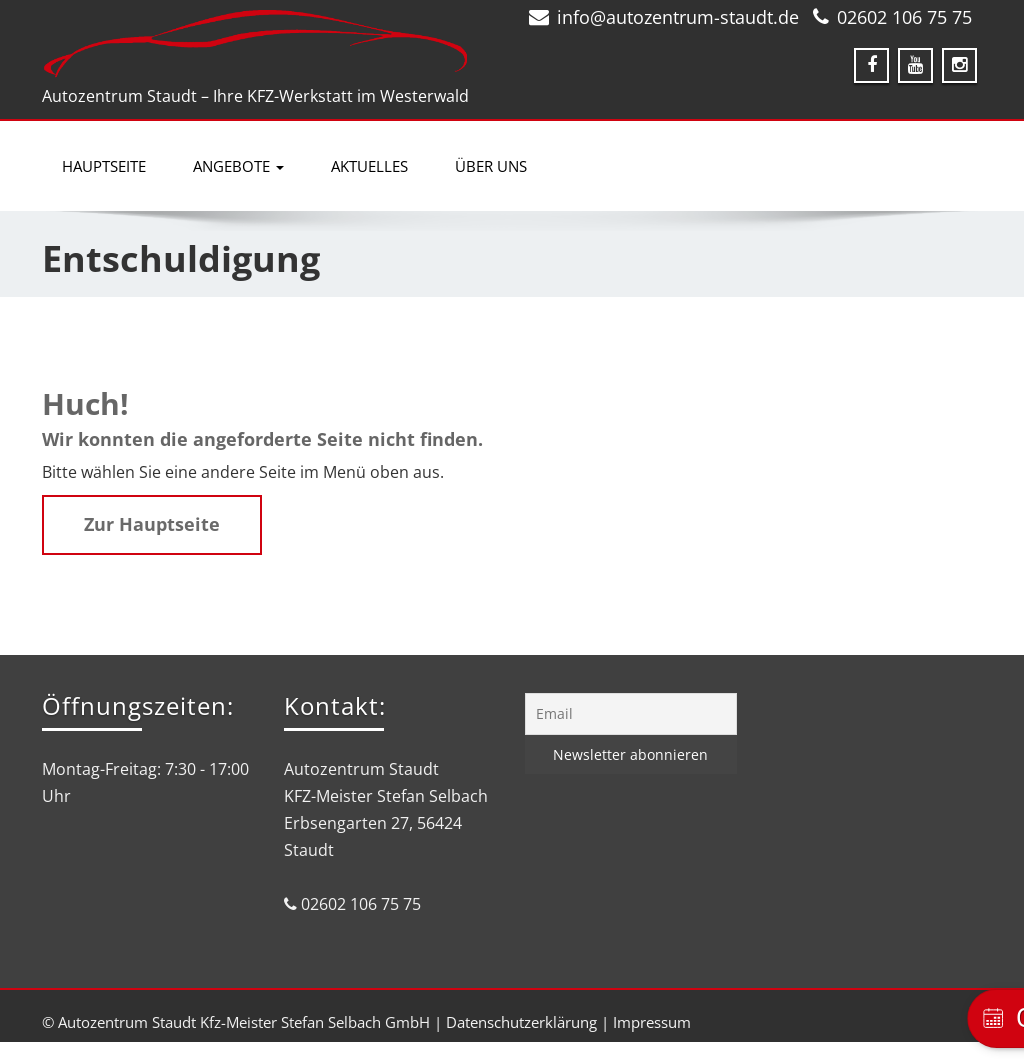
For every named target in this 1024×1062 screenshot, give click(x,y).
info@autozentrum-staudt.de (678, 17)
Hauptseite (104, 166)
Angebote (238, 166)
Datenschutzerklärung (521, 1022)
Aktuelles (369, 166)
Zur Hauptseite (152, 524)
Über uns (491, 166)
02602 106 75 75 (904, 17)
